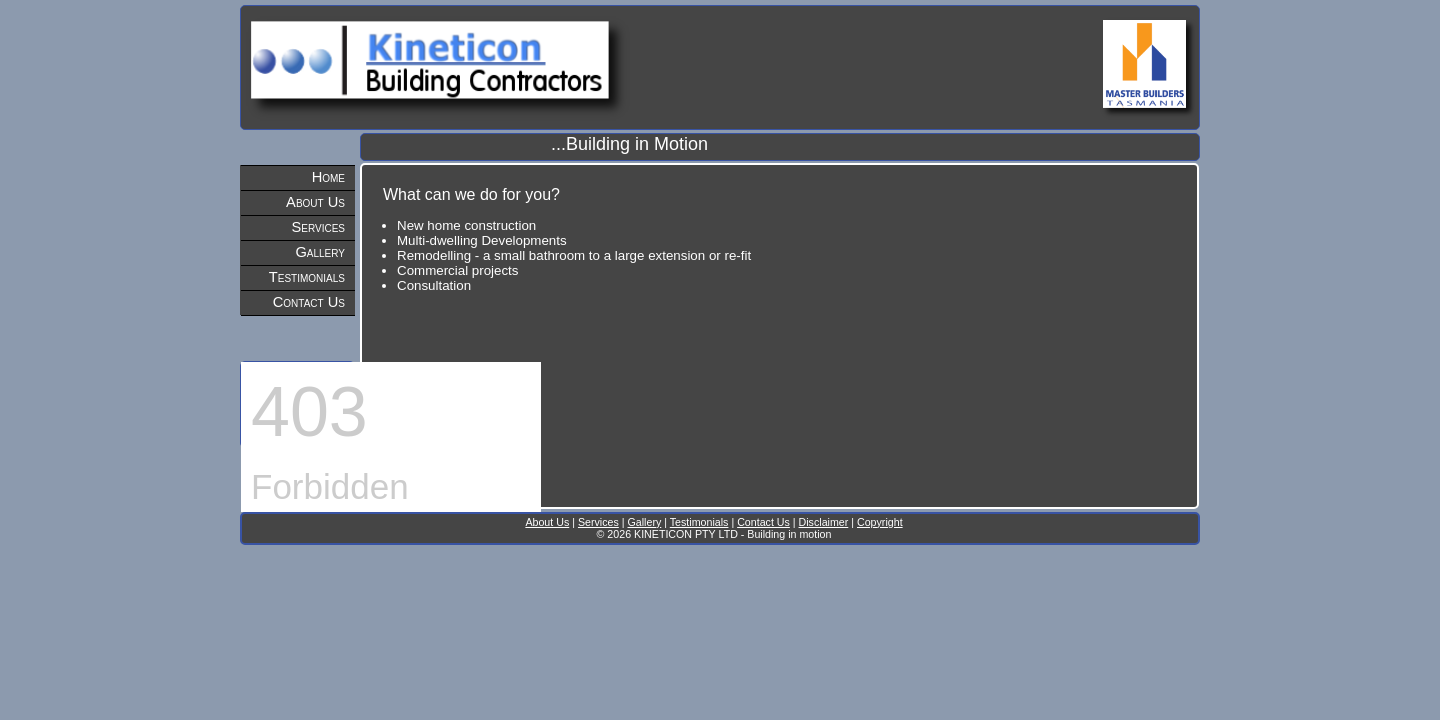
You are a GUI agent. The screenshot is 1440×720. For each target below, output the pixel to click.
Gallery (320, 252)
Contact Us (309, 302)
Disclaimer (824, 522)
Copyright (880, 522)
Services (319, 227)
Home (328, 177)
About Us (315, 202)
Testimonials (307, 277)
